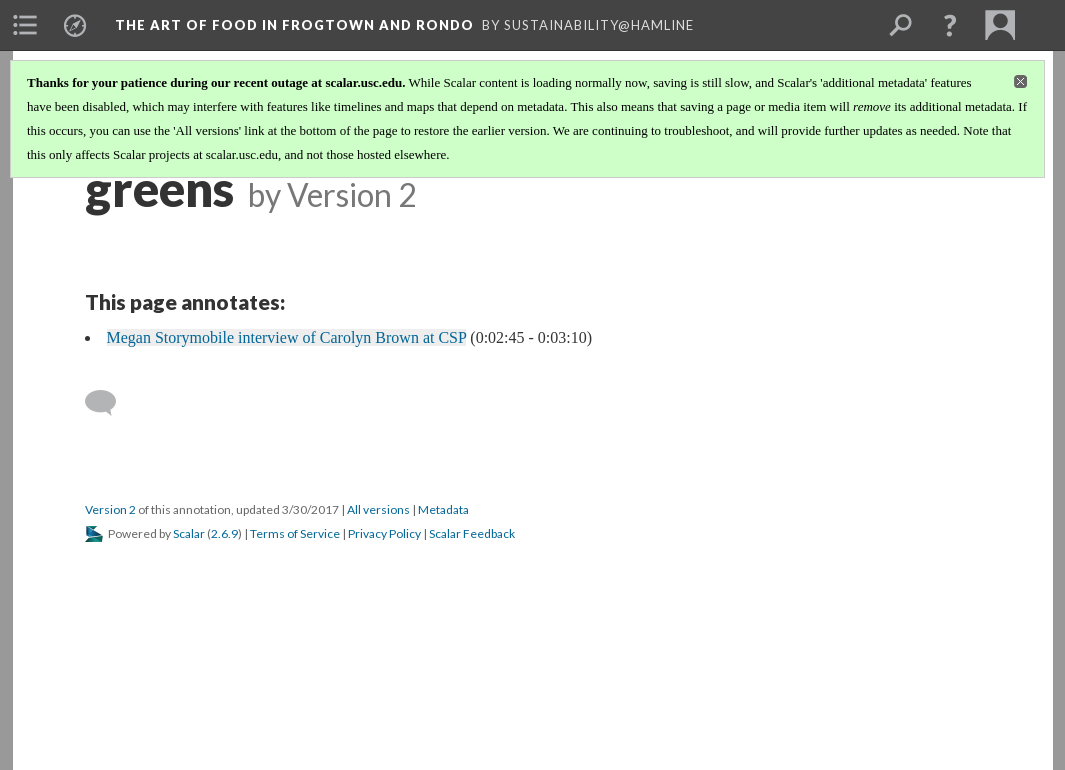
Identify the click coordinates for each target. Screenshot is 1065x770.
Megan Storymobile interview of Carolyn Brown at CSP (287, 337)
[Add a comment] (109, 403)
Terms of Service (295, 533)
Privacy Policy (384, 533)
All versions (378, 509)
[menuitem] (25, 25)
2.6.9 (224, 533)
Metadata (443, 509)
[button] (950, 25)
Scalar (189, 533)
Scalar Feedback (472, 533)
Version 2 (110, 509)
